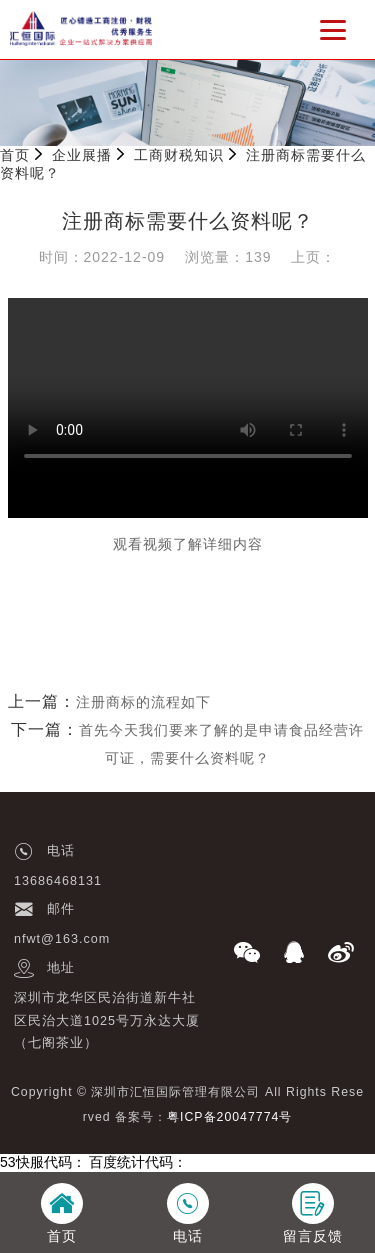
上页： (313, 257)
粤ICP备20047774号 (229, 1117)
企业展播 (82, 155)
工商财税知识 (179, 155)
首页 (15, 155)
